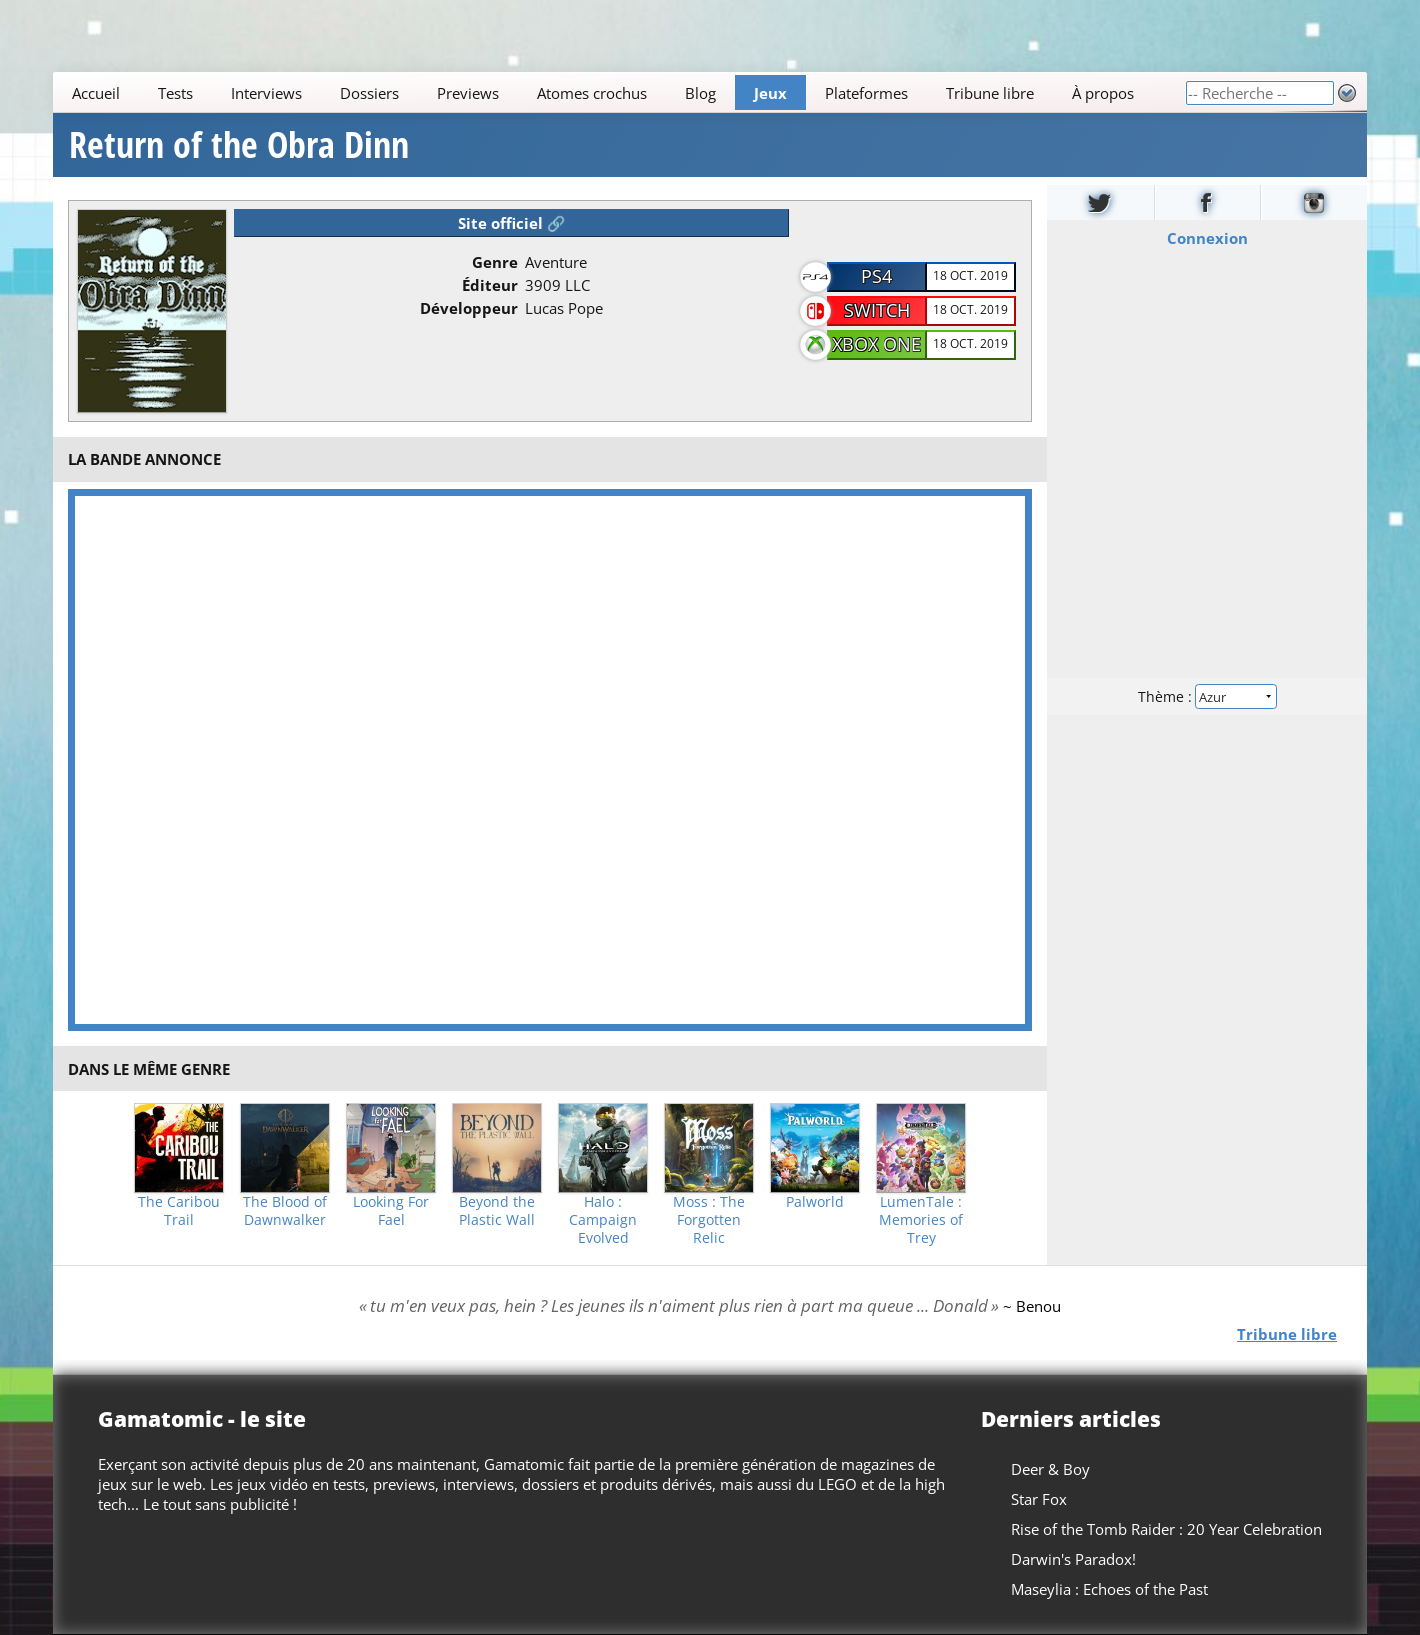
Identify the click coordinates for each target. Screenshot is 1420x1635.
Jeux (770, 93)
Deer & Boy (1050, 1469)
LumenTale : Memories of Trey (921, 1220)
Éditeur (490, 285)
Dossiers (369, 93)
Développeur (469, 308)
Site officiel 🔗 (512, 223)
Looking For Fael (391, 1211)
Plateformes (866, 93)
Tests (175, 93)
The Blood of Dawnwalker (285, 1211)
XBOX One (876, 344)
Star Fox (1039, 1499)
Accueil (96, 93)
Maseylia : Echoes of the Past (1109, 1589)
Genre (495, 262)
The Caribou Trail (179, 1211)
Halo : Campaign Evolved (603, 1220)
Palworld (815, 1202)
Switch (877, 310)
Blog (700, 93)
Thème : (1207, 696)
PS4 (876, 276)
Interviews (266, 93)
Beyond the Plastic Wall (497, 1211)
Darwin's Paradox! (1073, 1559)
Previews (468, 93)
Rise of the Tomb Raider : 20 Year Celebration (1166, 1529)
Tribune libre (990, 93)
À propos (1103, 93)
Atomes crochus (592, 93)
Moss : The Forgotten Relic (709, 1220)
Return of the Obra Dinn (239, 145)
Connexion (1207, 238)
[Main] (619, 92)
